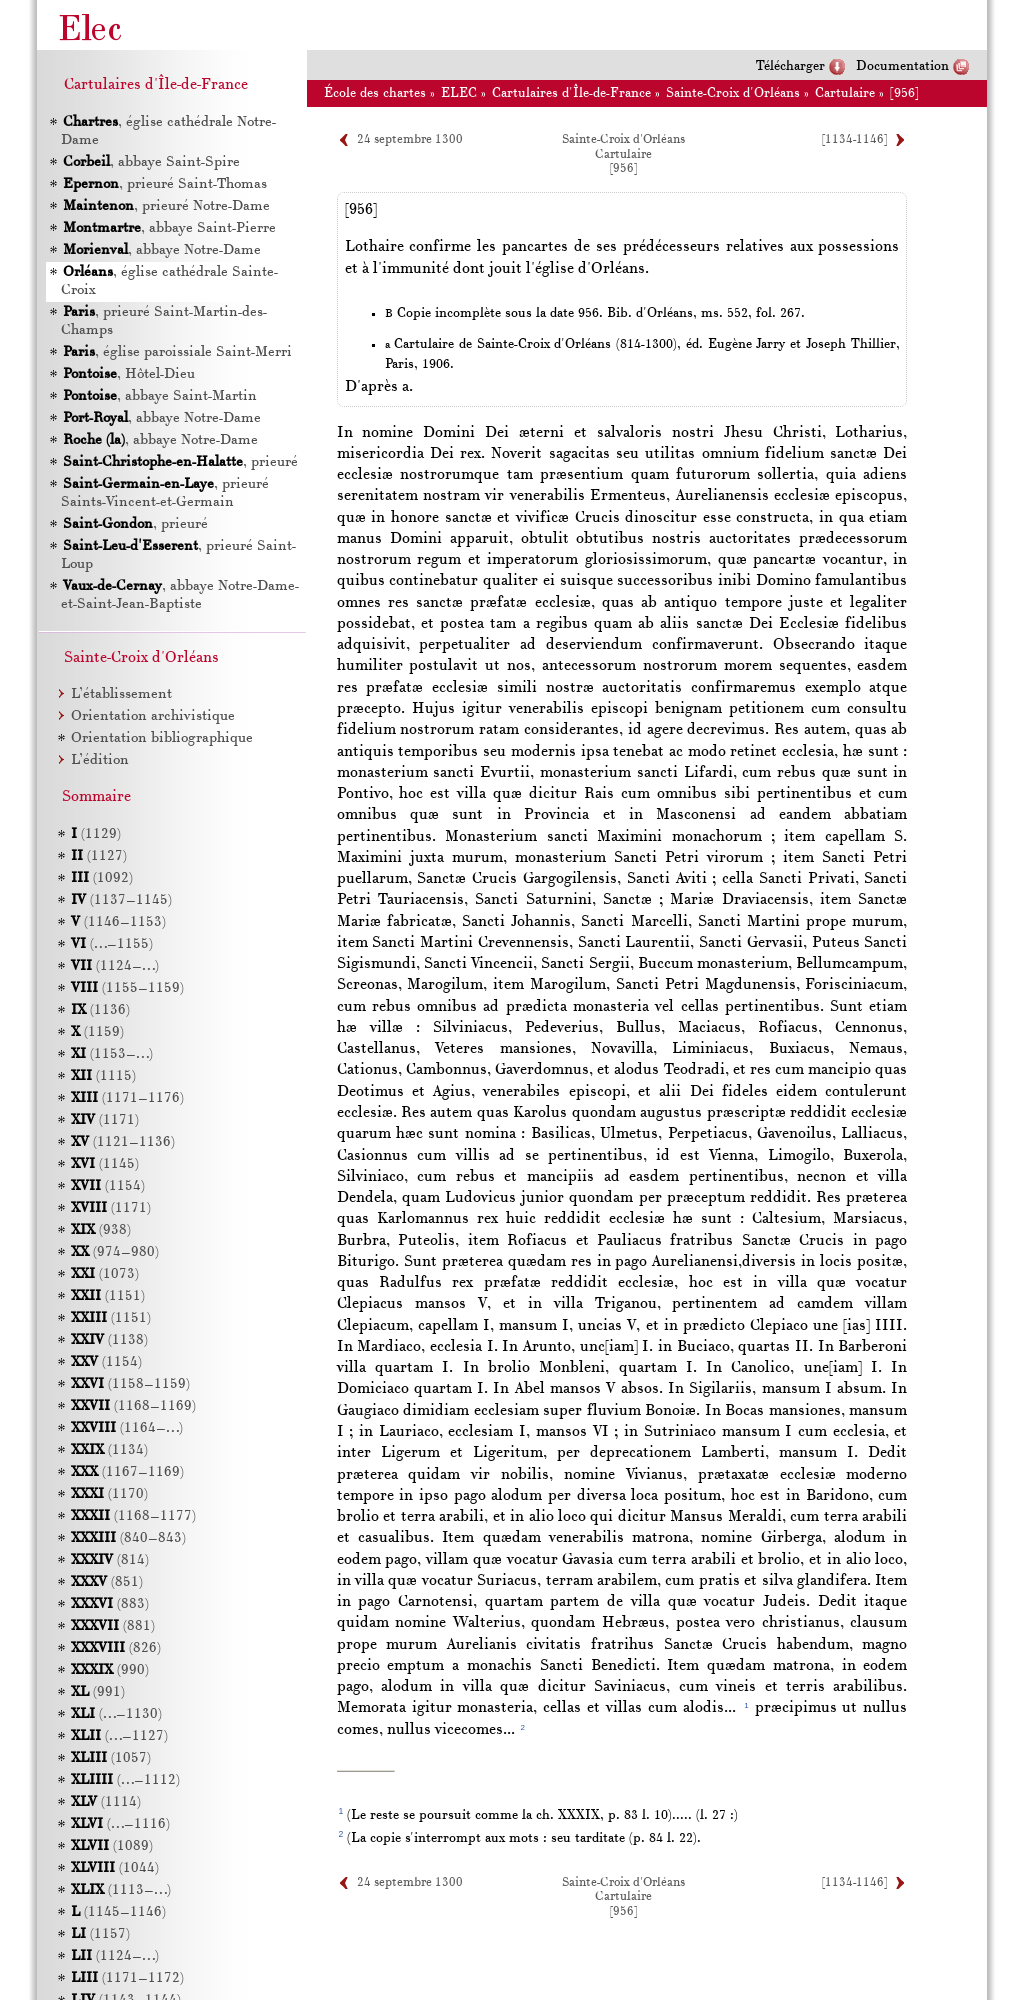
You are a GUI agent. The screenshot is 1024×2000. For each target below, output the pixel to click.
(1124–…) (115, 966)
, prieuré (179, 462)
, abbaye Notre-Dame (161, 250)
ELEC (459, 93)
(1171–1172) (127, 1978)
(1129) (96, 834)
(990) (110, 1670)
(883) (110, 1604)
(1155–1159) (127, 988)
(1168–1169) (133, 1406)
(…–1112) (125, 1780)
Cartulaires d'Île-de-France (571, 93)
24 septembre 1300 (410, 140)
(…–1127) (119, 1736)
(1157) (100, 1934)
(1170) (109, 1494)
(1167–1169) (127, 1472)
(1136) (100, 1010)
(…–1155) (112, 944)
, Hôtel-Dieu (128, 374)
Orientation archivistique (153, 716)
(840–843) (128, 1538)
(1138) (109, 1340)
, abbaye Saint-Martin (159, 396)
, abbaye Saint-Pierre (168, 228)
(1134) (109, 1450)
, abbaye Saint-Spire (150, 162)
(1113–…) (121, 1890)
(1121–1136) (123, 1142)
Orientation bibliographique (162, 738)
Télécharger (790, 66)
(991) (98, 1692)
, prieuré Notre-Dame (165, 206)
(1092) (102, 878)
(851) (107, 1582)
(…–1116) (120, 1824)
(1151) (108, 1296)
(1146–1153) (118, 922)
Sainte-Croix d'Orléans (733, 93)
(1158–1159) (130, 1384)
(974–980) (115, 1252)
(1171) (105, 1120)
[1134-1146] (854, 140)
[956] (904, 93)
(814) (110, 1560)
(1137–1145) (121, 900)
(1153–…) (112, 1054)
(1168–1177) (133, 1516)
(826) (116, 1648)
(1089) (112, 1846)
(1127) (99, 856)
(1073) (105, 1274)
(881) (113, 1626)
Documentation (902, 66)
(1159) (97, 1032)
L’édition (100, 760)
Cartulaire (845, 93)
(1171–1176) (127, 1098)
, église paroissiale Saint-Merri (176, 352)
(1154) (108, 1186)
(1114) (106, 1802)
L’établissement (121, 694)
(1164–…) (127, 1428)
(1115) (103, 1076)
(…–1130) (116, 1714)
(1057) (111, 1758)
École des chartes (375, 93)
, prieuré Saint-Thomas (164, 184)
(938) (101, 1230)
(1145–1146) (118, 1912)
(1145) (105, 1164)
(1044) (115, 1868)
